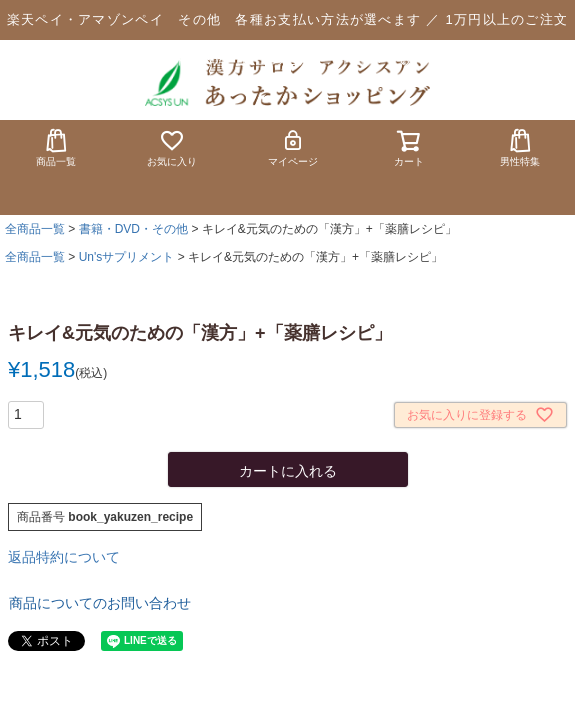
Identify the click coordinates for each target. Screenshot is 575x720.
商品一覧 (56, 147)
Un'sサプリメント (127, 257)
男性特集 (520, 147)
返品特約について (64, 557)
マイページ (293, 147)
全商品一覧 (35, 229)
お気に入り (172, 147)
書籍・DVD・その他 (133, 229)
